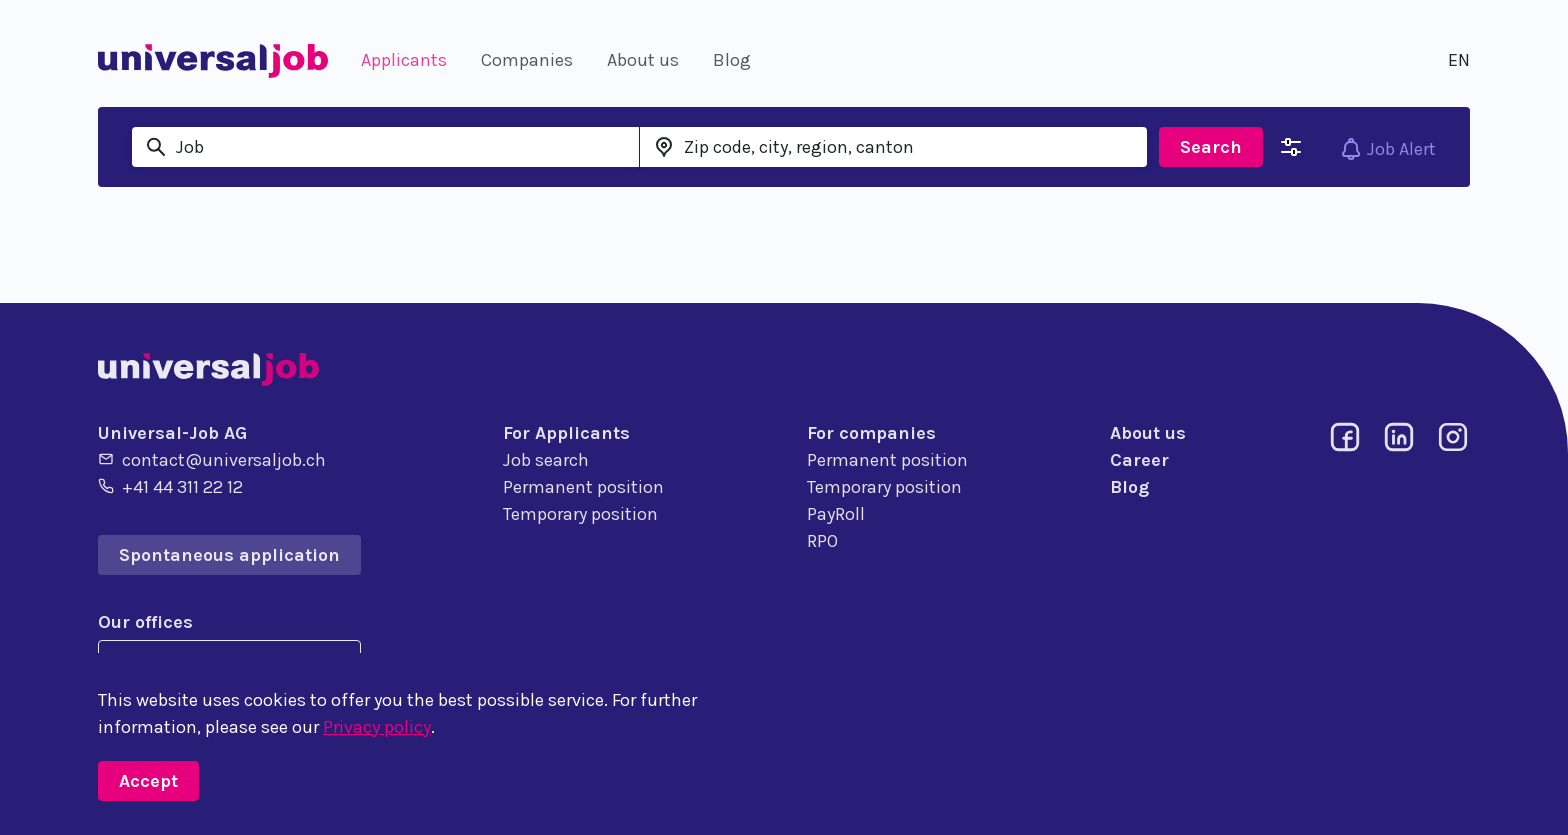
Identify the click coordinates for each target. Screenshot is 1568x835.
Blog (1129, 487)
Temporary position (580, 514)
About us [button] (643, 60)
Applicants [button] (404, 60)
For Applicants (566, 433)
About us (1148, 433)
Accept (148, 781)
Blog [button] (732, 60)
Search (1211, 147)
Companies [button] (527, 60)
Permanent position (583, 487)
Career (1139, 460)
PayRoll (836, 514)
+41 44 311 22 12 (170, 486)
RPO (822, 541)
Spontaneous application (229, 555)
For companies (871, 433)
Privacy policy (377, 727)
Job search (546, 460)
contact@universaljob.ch (212, 459)
